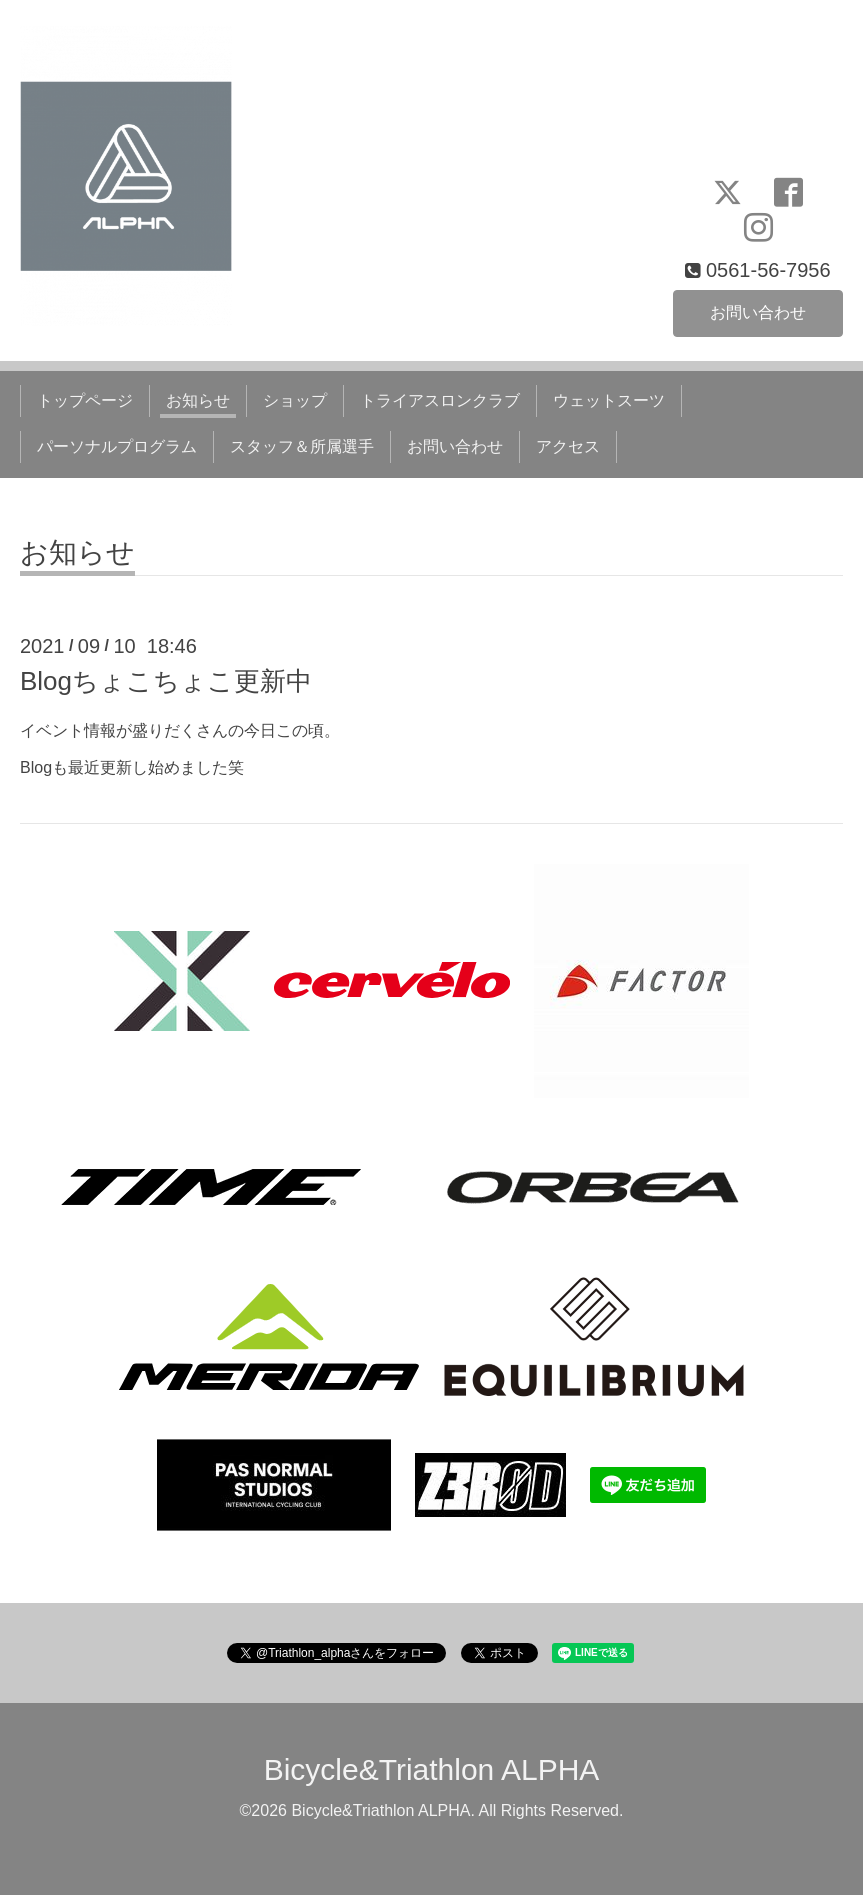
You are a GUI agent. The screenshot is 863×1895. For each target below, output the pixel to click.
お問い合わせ (758, 312)
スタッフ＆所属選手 (302, 446)
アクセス (568, 446)
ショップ (295, 400)
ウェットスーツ (609, 400)
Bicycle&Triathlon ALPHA (432, 1769)
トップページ (85, 400)
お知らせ (198, 400)
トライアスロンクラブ (440, 400)
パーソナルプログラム (117, 446)
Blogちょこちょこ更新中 (166, 681)
